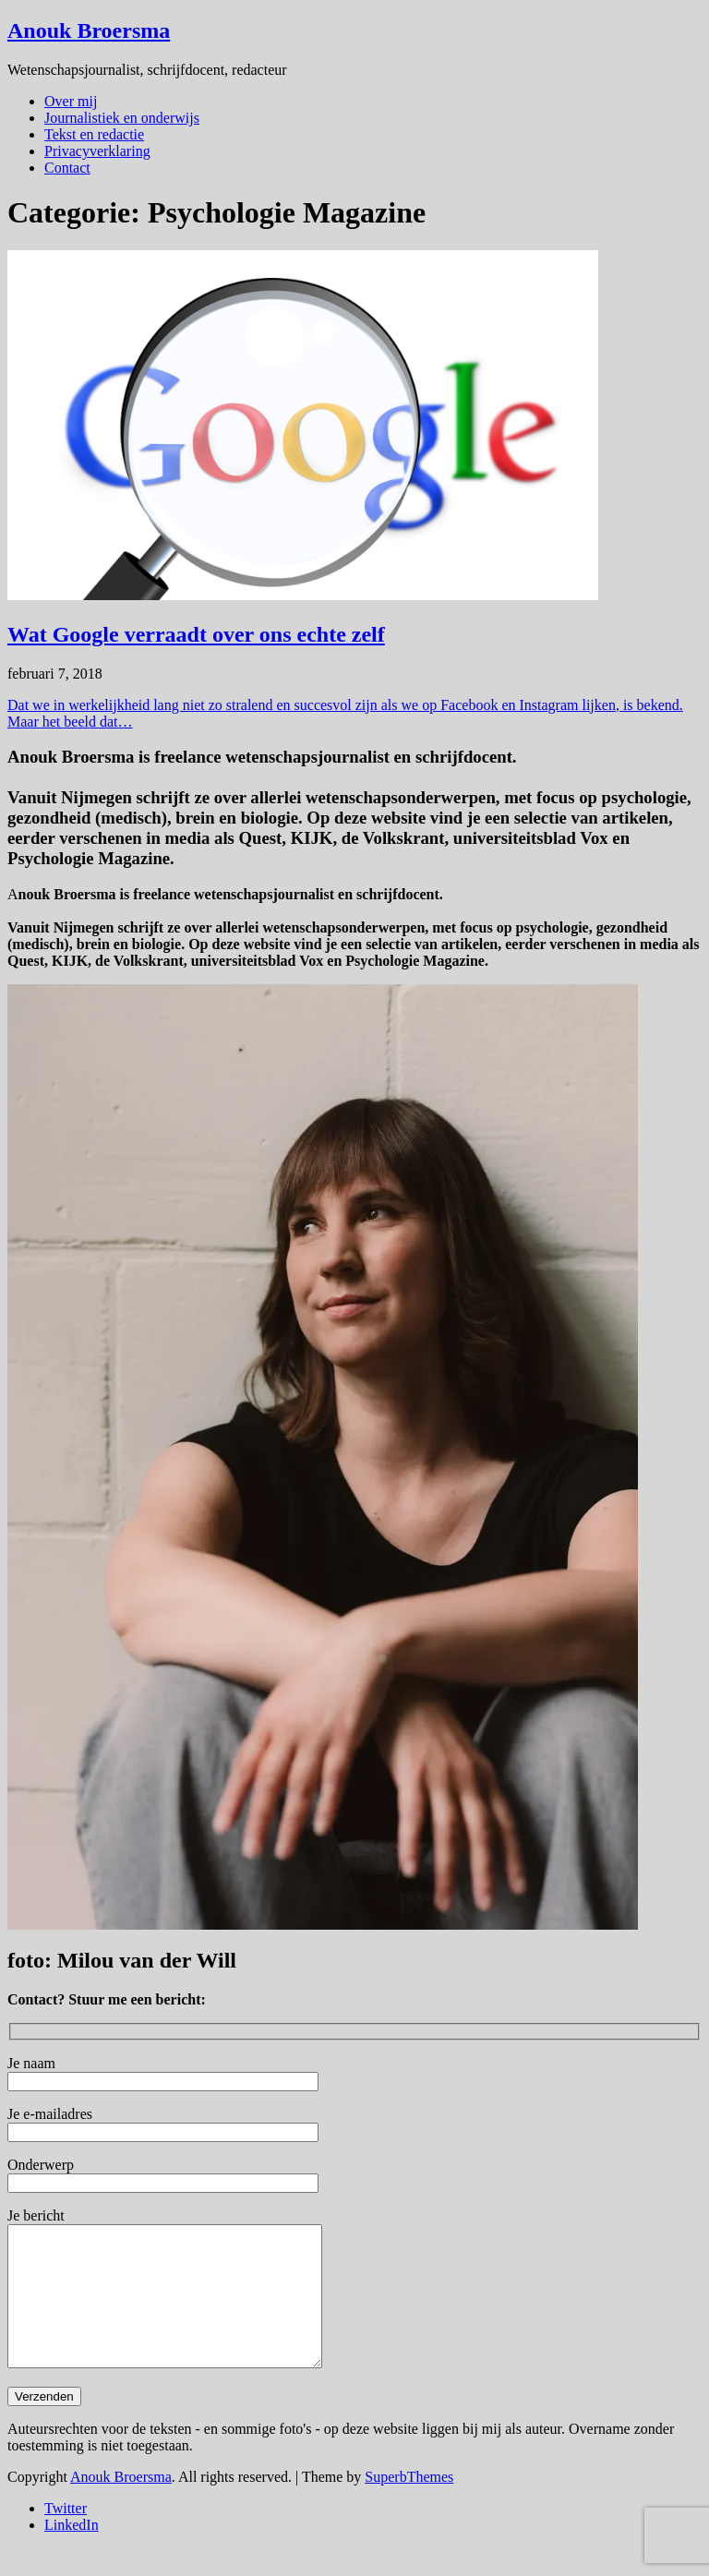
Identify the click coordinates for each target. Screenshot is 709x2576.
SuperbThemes (409, 2504)
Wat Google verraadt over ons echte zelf (196, 634)
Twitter (65, 2536)
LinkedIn (71, 2552)
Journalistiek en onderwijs (121, 118)
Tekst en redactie (94, 134)
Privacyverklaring (97, 151)
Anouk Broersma (88, 30)
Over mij (70, 101)
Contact (67, 167)
